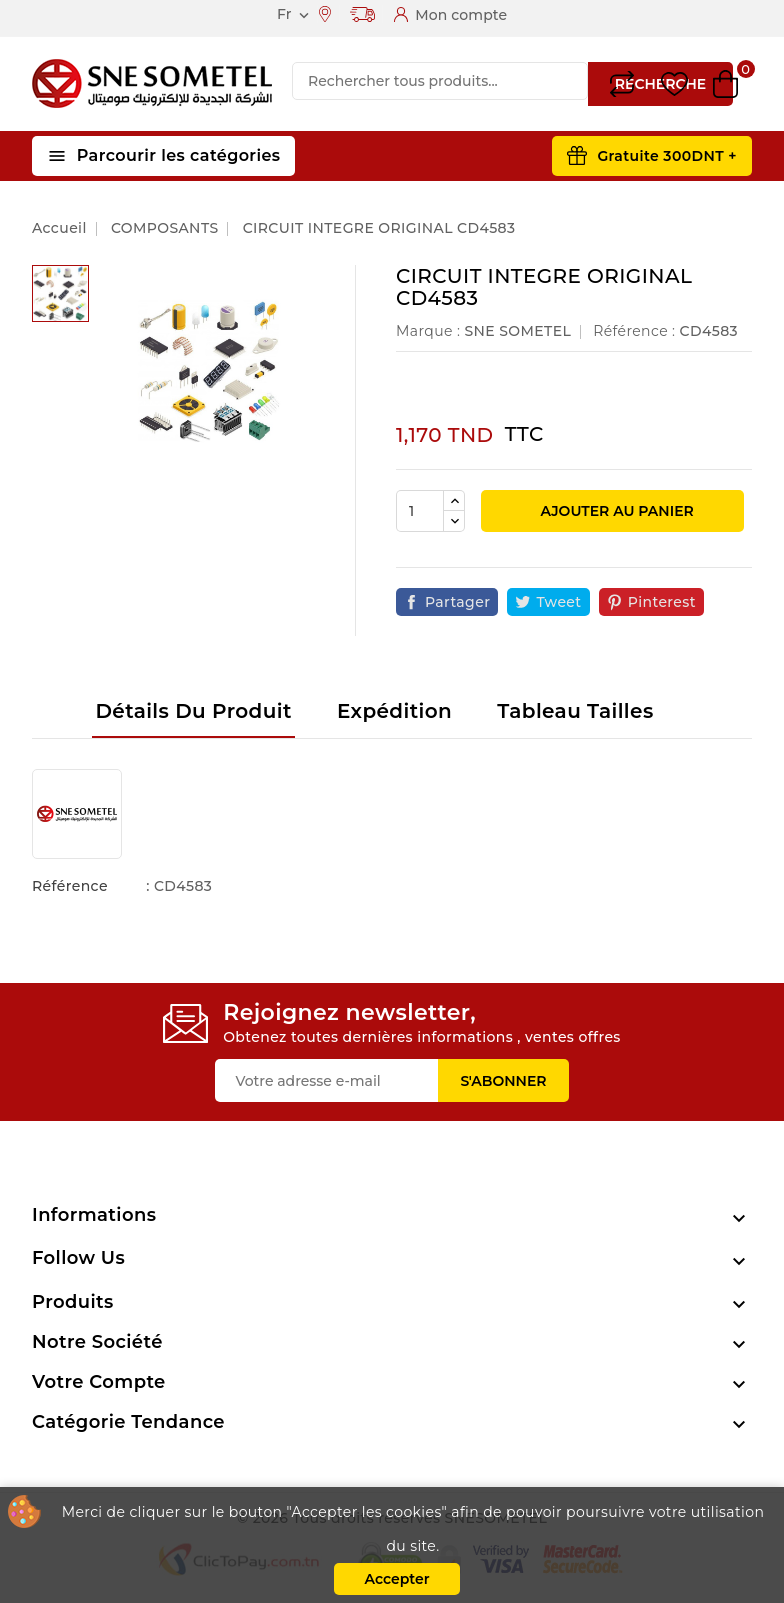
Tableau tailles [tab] (575, 711)
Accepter (396, 1579)
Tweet (558, 602)
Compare (622, 84)
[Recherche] (440, 81)
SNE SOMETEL (517, 331)
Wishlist (674, 84)
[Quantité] (420, 511)
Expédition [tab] (394, 711)
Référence (70, 886)
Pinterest (662, 602)
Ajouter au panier (615, 511)
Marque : (428, 331)
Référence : (634, 331)
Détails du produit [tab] (193, 711)
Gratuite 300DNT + (667, 156)
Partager (457, 602)
